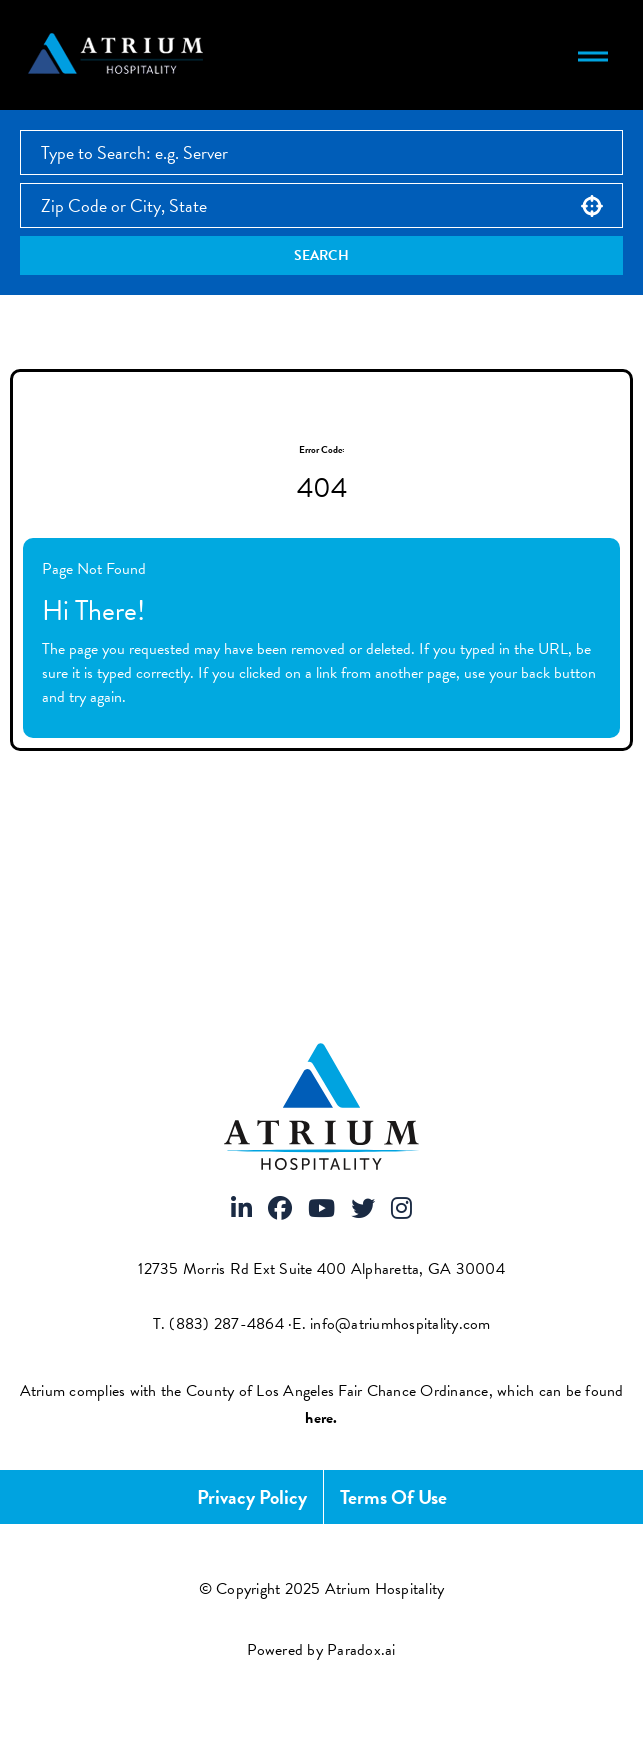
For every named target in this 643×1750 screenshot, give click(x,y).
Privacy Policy (252, 1497)
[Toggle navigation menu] (593, 55)
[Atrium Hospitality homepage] (118, 55)
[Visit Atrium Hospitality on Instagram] (401, 1210)
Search (321, 255)
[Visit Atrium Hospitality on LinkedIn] (241, 1210)
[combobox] (321, 205)
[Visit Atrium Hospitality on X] (363, 1210)
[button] (592, 206)
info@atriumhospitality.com (400, 1324)
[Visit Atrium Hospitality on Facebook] (280, 1210)
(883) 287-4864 (226, 1324)
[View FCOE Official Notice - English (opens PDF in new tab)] (321, 1418)
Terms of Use (393, 1497)
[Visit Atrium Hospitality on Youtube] (321, 1210)
